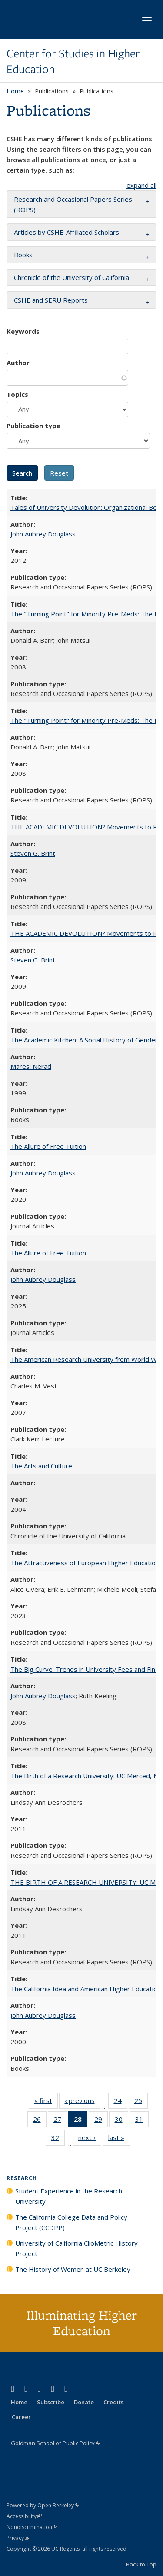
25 (141, 2102)
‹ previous (82, 2102)
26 (40, 2120)
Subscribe (50, 2402)
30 (121, 2120)
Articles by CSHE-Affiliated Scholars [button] (66, 232)
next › (89, 2139)
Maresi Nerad (30, 1066)
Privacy (18, 2538)
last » (119, 2139)
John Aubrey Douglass (43, 533)
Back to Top (141, 2564)
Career (21, 2417)
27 (60, 2120)
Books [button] (23, 254)
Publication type (33, 425)
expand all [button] (141, 185)
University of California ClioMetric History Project (76, 2248)
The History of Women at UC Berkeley (72, 2269)
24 (120, 2102)
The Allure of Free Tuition (48, 1146)
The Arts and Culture (41, 1465)
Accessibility (24, 2516)
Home (15, 91)
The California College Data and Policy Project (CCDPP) (71, 2222)
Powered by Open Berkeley (43, 2505)
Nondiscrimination (32, 2527)
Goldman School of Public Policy (55, 2443)
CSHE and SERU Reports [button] (51, 300)
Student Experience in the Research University (68, 2196)
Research (22, 2178)
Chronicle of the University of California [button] (71, 277)
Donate (84, 2402)
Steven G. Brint (32, 853)
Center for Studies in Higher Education (73, 61)
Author (18, 362)
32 (58, 2139)
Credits (113, 2402)
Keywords (23, 331)
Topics (17, 394)
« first (46, 2102)
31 (142, 2120)
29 (101, 2120)
